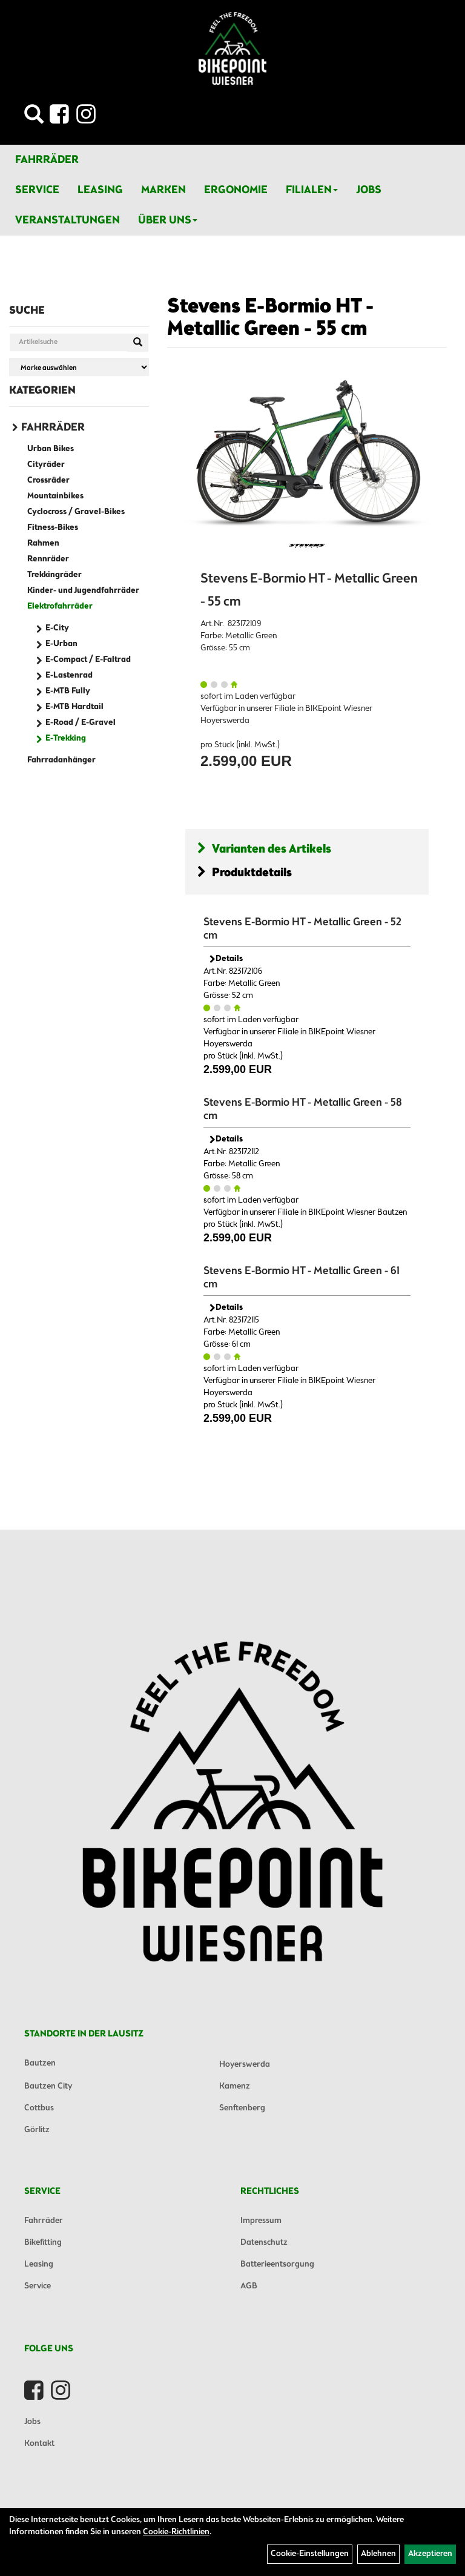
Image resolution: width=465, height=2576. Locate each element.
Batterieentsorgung (277, 2264)
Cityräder (46, 465)
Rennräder (48, 559)
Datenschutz (264, 2242)
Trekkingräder (54, 575)
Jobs (368, 190)
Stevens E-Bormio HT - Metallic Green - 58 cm (302, 1109)
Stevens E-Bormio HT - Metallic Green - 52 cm (302, 929)
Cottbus (39, 2108)
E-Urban (61, 644)
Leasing (100, 190)
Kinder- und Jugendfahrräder (83, 590)
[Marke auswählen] (79, 367)
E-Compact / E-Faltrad (88, 659)
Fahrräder (47, 160)
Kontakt (39, 2443)
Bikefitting (43, 2242)
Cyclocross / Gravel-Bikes (76, 512)
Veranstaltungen (67, 220)
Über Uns (167, 220)
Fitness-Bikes (52, 527)
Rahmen (43, 543)
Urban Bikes (50, 449)
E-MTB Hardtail (74, 707)
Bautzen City (48, 2086)
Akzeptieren (430, 2554)
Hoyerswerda (244, 2064)
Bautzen (40, 2063)
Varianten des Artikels (264, 849)
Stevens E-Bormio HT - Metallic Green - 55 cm (270, 318)
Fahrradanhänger (61, 760)
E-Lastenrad (69, 675)
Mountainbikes (55, 496)
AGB (248, 2286)
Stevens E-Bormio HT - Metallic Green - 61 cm (301, 1278)
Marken (163, 190)
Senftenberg (242, 2108)
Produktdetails (244, 873)
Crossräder (48, 480)
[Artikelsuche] (34, 118)
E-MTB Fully (67, 691)
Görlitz (37, 2130)
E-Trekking (65, 738)
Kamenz (234, 2086)
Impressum (261, 2221)
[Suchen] (137, 343)
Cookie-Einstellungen (310, 2554)
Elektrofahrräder (60, 606)
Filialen (312, 190)
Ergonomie (236, 190)
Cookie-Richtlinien (176, 2532)
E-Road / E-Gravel (80, 722)
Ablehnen (378, 2554)
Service (37, 190)
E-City (57, 628)
